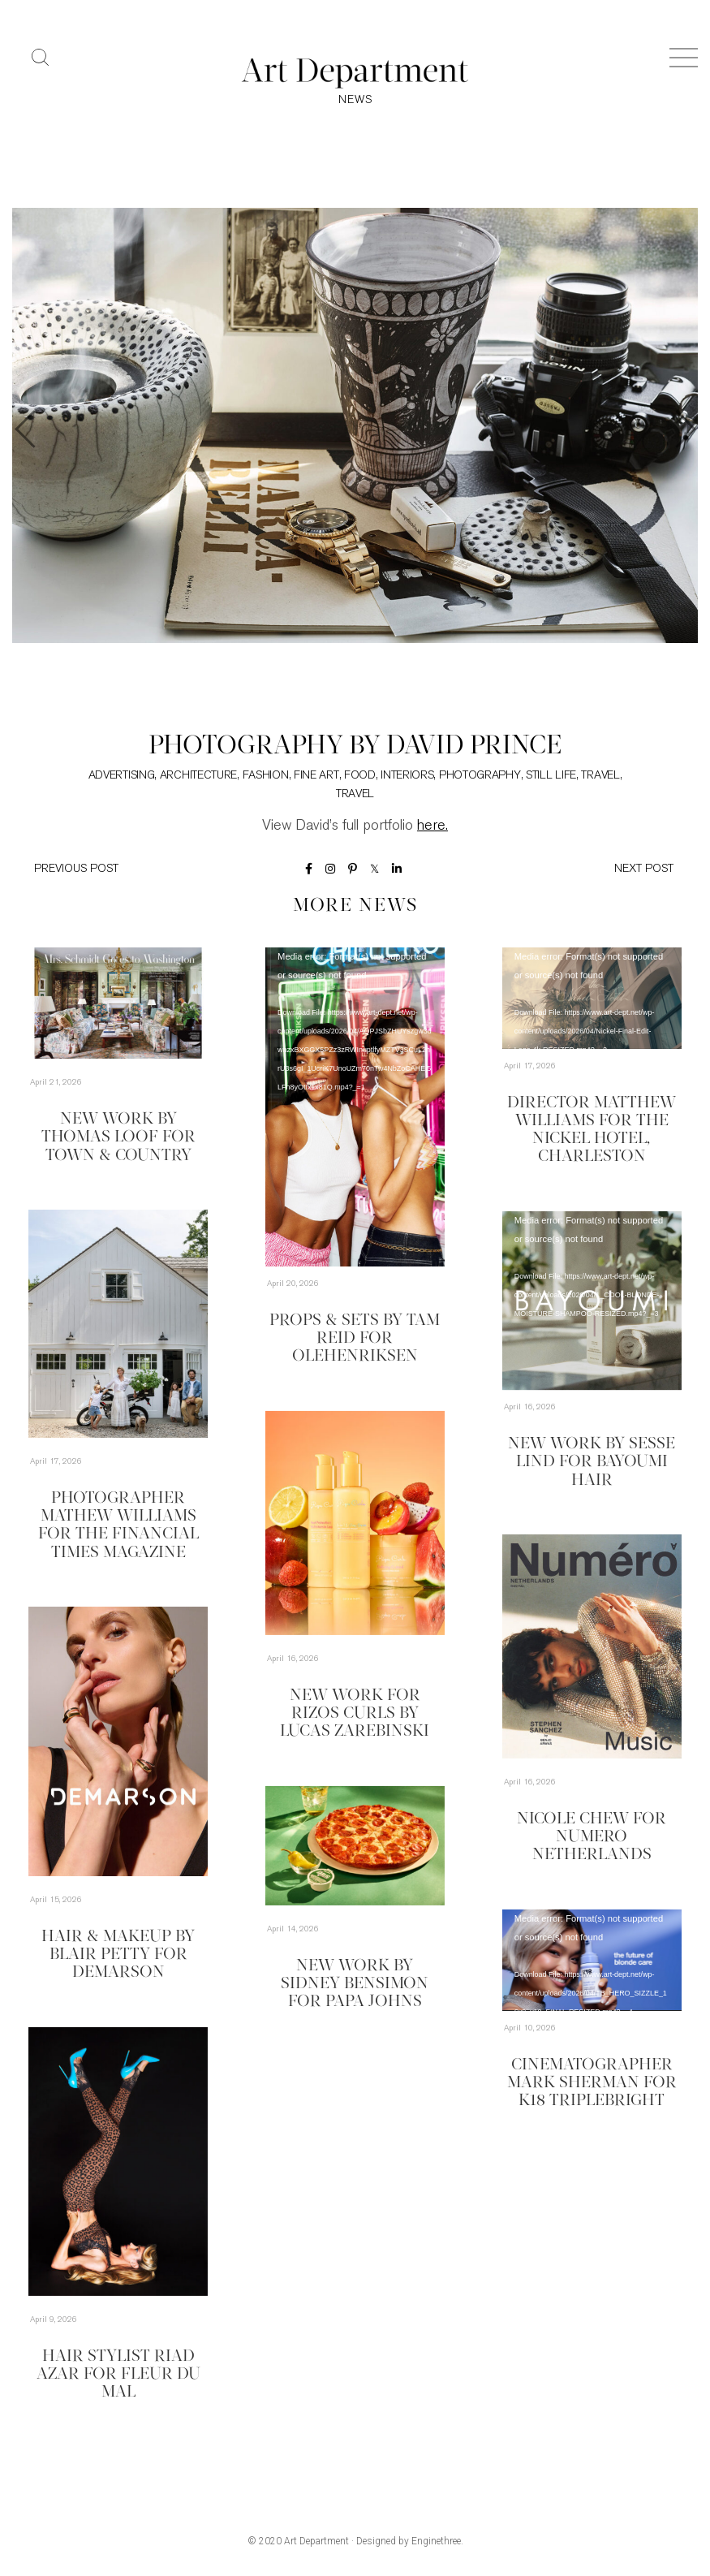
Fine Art (316, 776)
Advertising (121, 776)
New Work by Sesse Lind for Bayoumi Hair (592, 1463)
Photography (480, 776)
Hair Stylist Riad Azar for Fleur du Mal (118, 2375)
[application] (355, 1107)
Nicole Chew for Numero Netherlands (592, 1838)
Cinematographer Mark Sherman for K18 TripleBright (591, 2083)
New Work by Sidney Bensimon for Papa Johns (354, 1984)
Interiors (407, 776)
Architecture (198, 776)
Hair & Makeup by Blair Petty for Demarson (118, 1955)
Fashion (266, 776)
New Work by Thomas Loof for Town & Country (118, 1138)
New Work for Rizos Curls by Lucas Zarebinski (355, 1714)
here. (432, 827)
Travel (600, 776)
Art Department (316, 2542)
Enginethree (436, 2542)
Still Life (551, 776)
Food (360, 776)
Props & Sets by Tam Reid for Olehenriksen (354, 1339)
